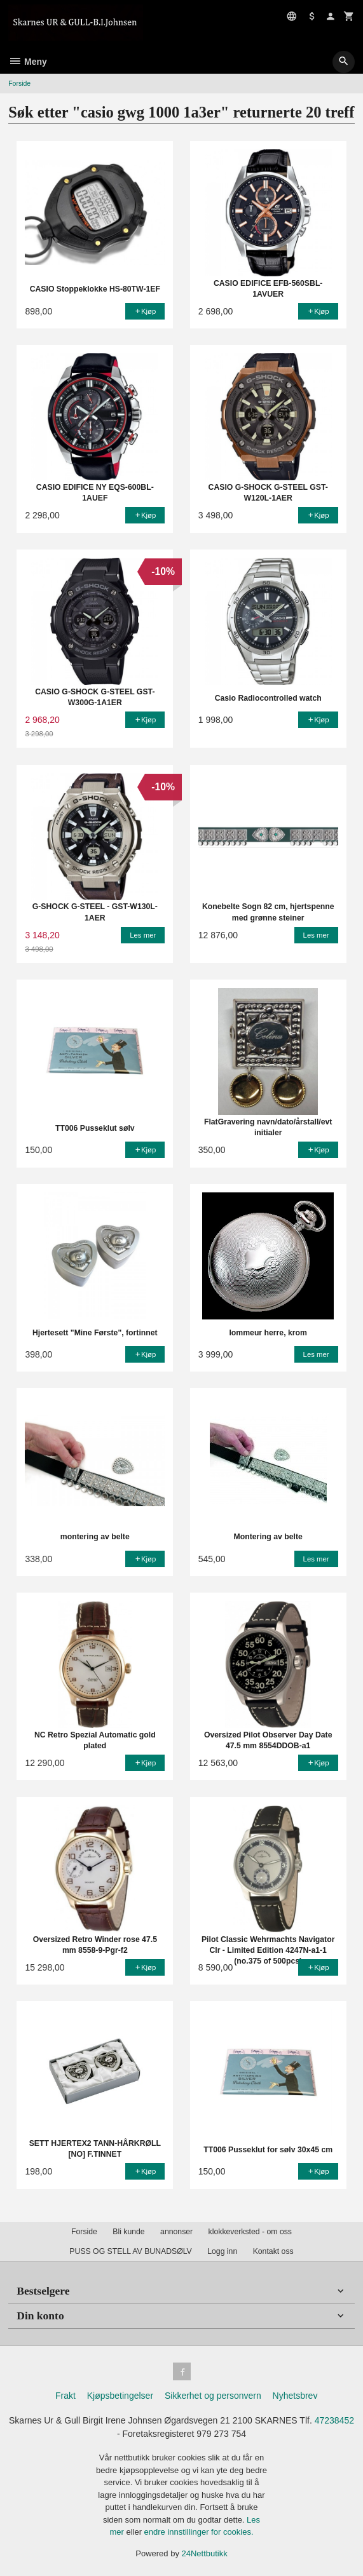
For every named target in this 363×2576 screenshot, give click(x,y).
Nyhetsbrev (295, 2396)
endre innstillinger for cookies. (199, 2532)
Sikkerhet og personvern (213, 2396)
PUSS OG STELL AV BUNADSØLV (130, 2251)
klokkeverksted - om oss (250, 2231)
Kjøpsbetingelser (120, 2396)
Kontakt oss (273, 2251)
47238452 (334, 2420)
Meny (27, 62)
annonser (176, 2231)
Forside (19, 83)
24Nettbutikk (205, 2553)
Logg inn (222, 2251)
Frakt (65, 2396)
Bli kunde (128, 2231)
